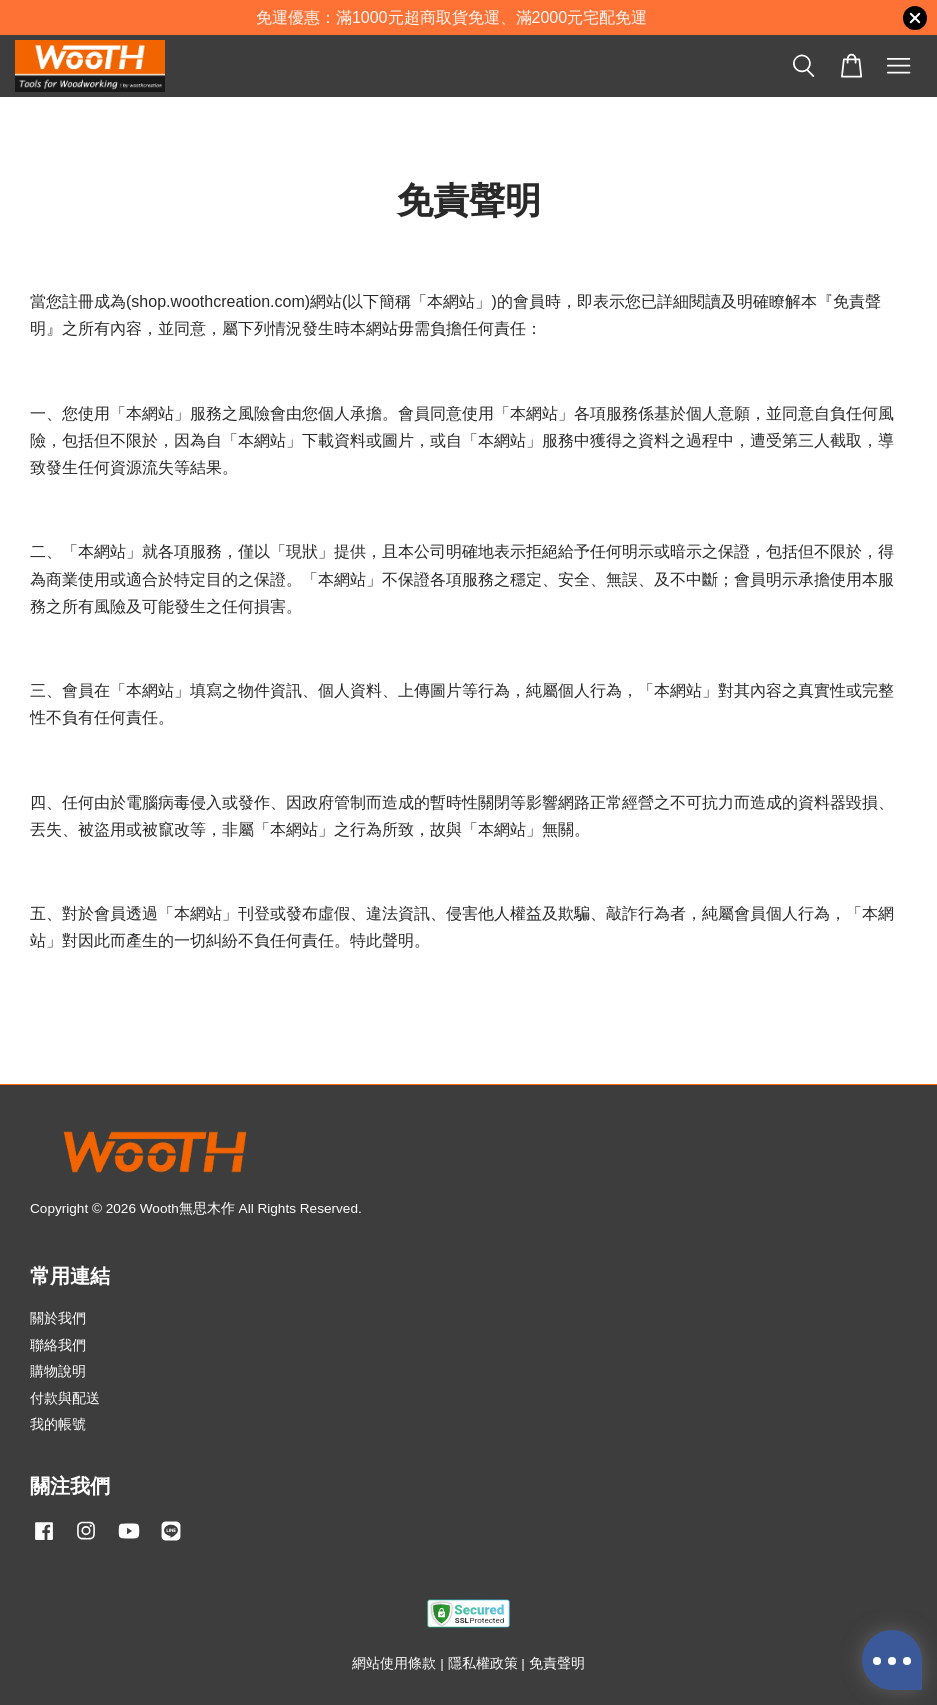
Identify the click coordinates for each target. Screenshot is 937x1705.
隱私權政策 (483, 1663)
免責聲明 (557, 1663)
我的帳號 (58, 1424)
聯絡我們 (58, 1345)
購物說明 (58, 1371)
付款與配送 (65, 1398)
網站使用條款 (394, 1663)
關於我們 (58, 1318)
